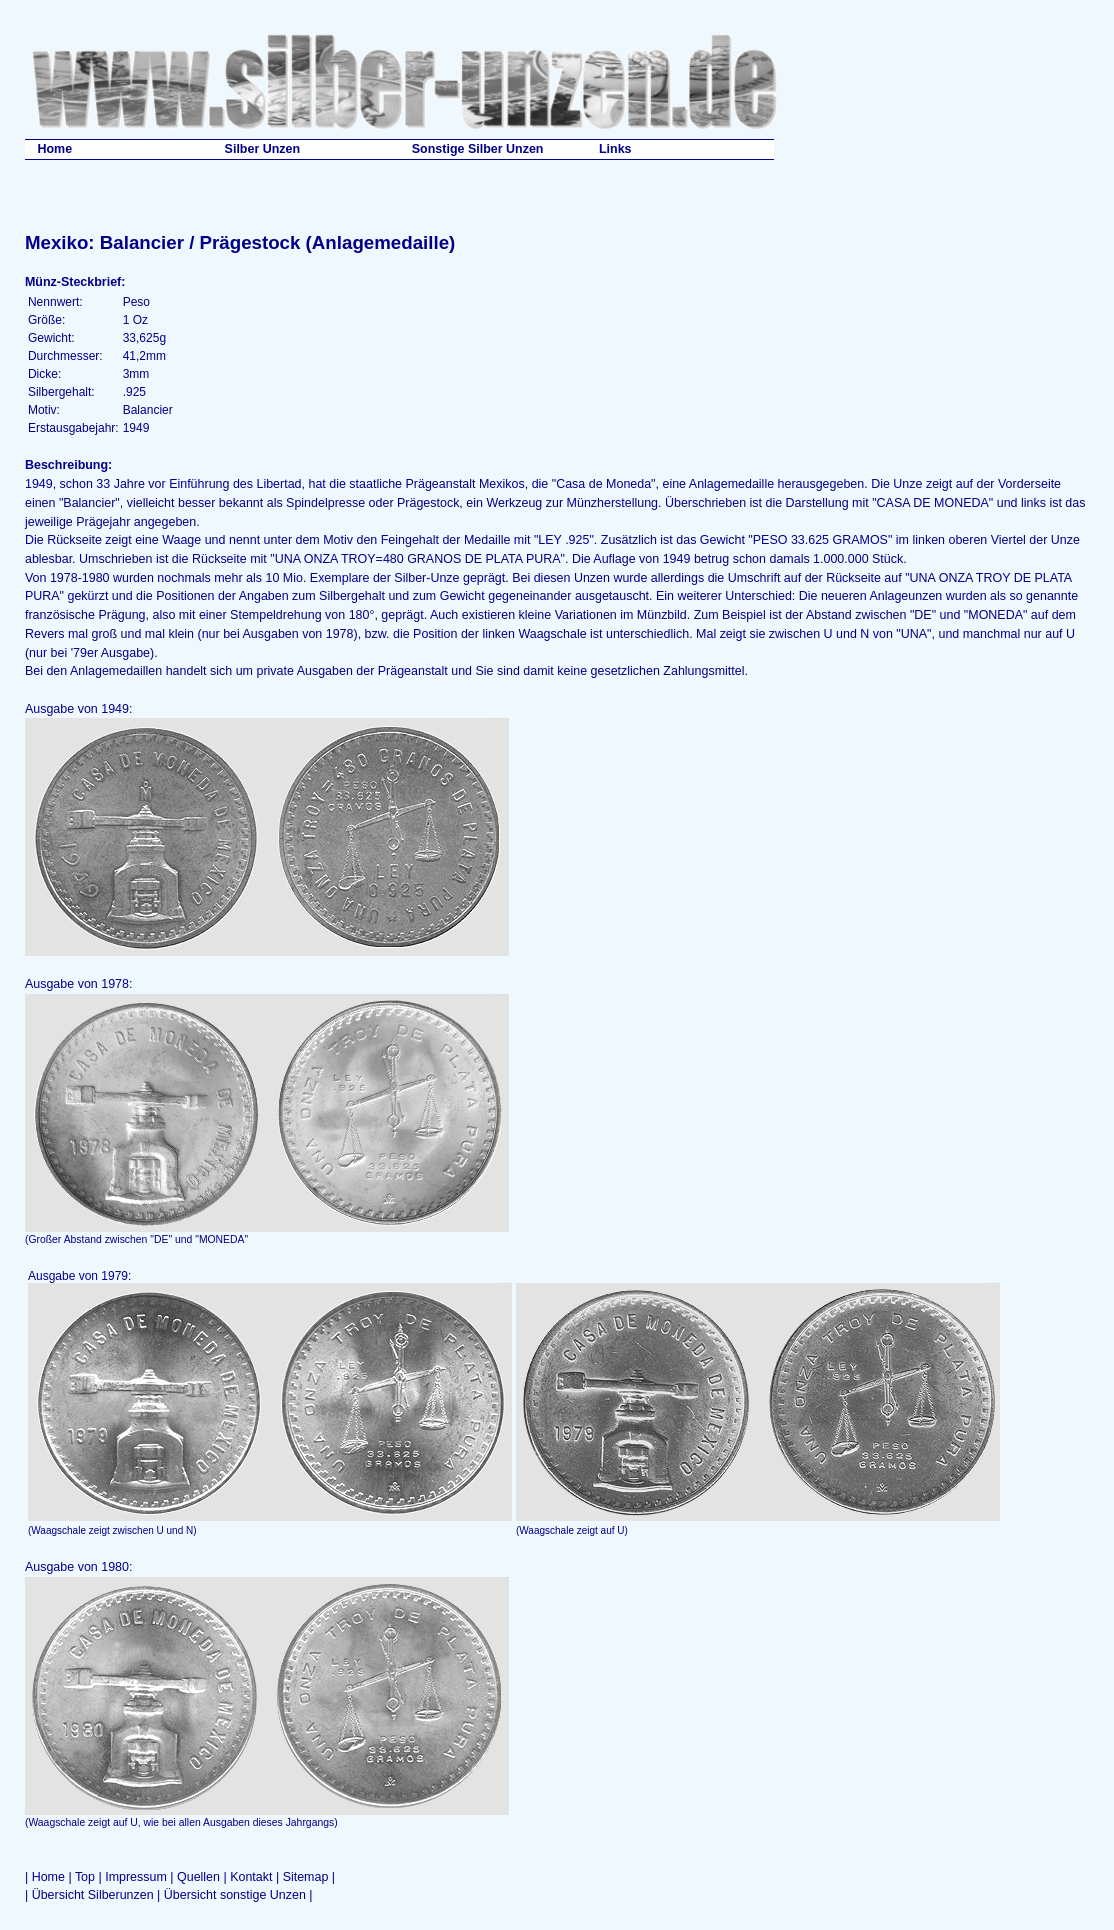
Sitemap (306, 1877)
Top (85, 1877)
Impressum (136, 1877)
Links (615, 149)
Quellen (198, 1877)
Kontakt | (256, 1877)
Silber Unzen (263, 149)
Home (54, 149)
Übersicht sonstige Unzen (235, 1895)
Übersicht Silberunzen (93, 1895)
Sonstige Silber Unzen (478, 149)
